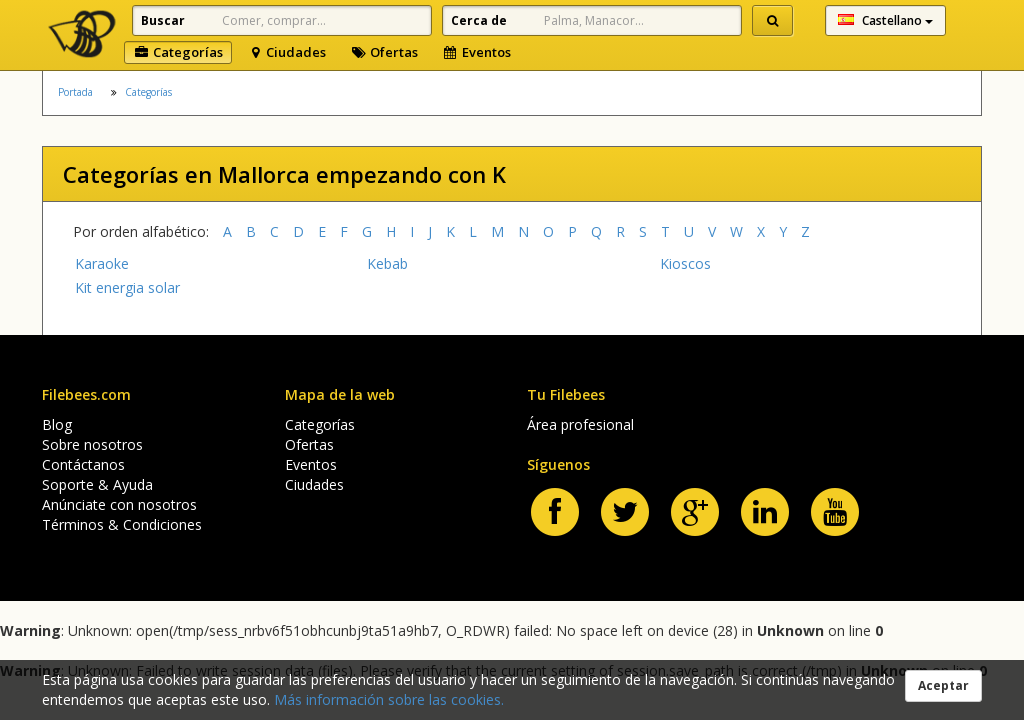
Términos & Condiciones (122, 524)
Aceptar (943, 685)
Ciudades (287, 52)
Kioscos (685, 263)
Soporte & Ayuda (97, 484)
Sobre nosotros (92, 444)
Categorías (178, 52)
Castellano (885, 20)
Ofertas (384, 52)
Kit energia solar (127, 287)
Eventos (476, 52)
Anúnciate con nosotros (119, 504)
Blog (57, 424)
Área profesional (580, 424)
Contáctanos (83, 464)
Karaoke (102, 263)
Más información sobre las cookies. (389, 699)
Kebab (387, 263)
